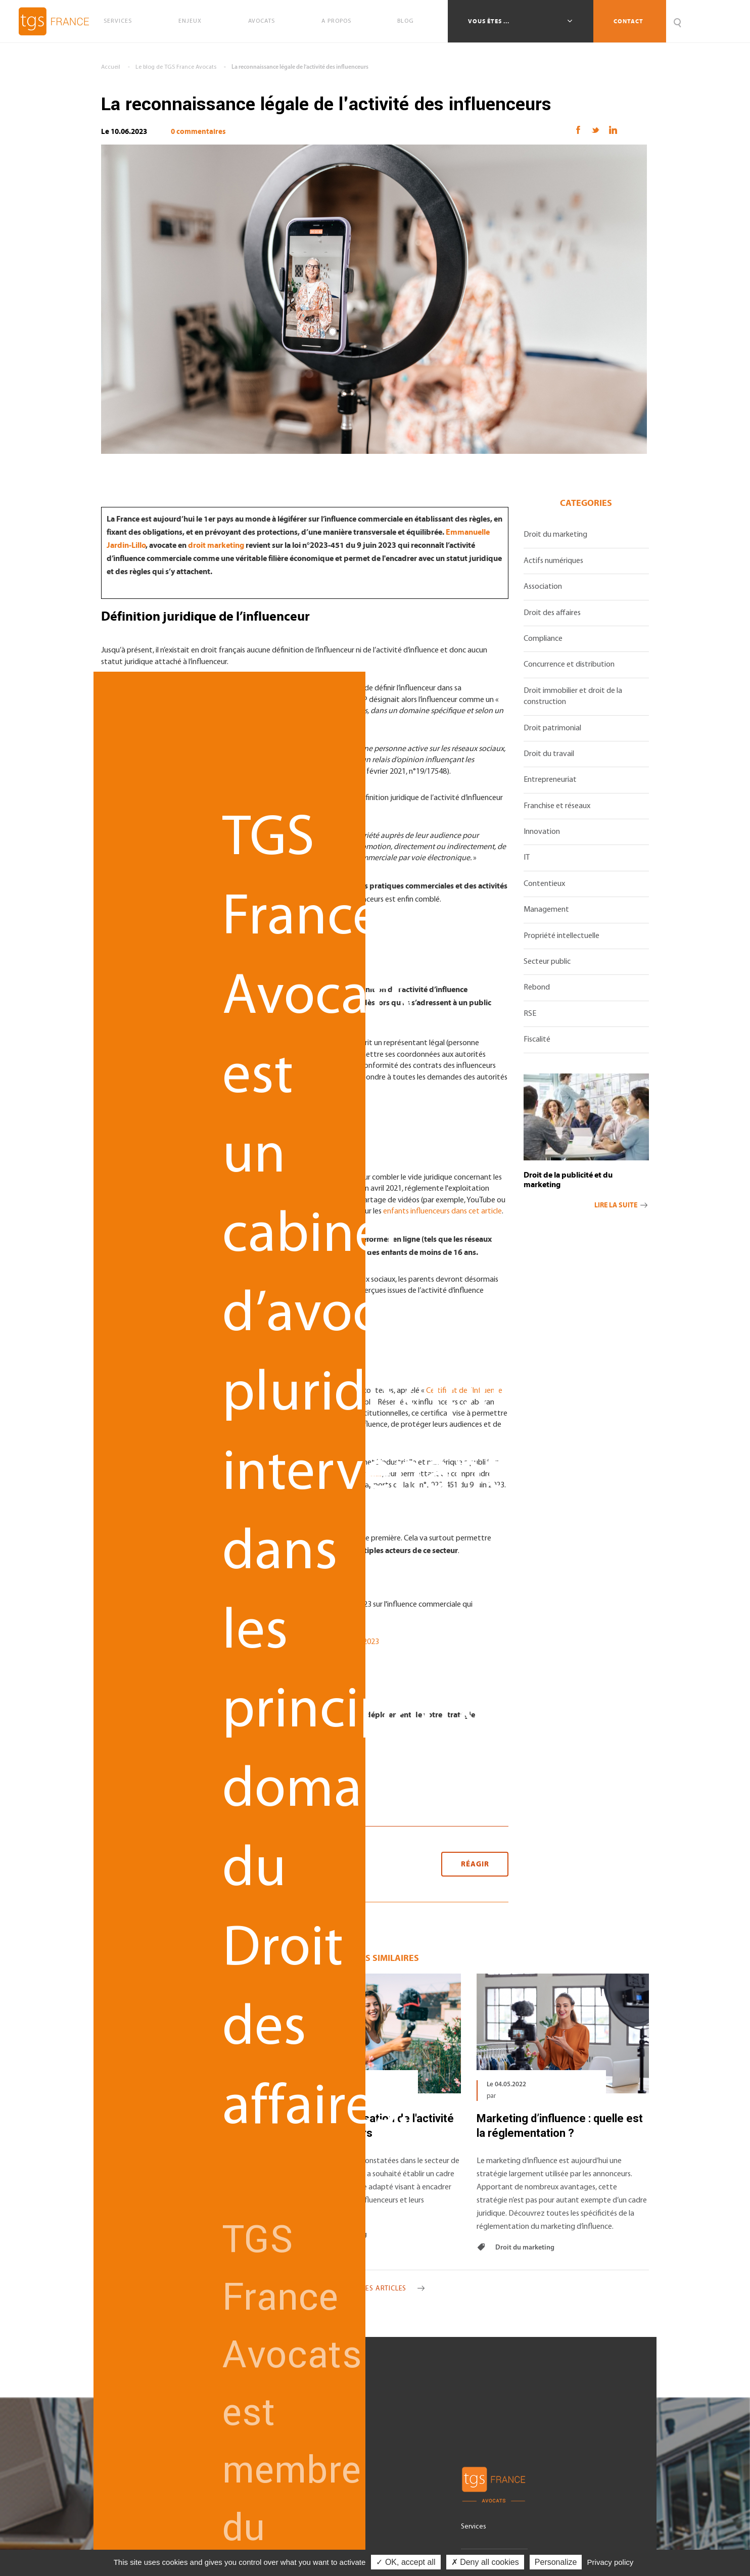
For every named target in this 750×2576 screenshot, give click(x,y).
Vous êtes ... (489, 21)
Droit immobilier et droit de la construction (573, 696)
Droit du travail (549, 754)
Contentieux (544, 884)
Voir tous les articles (375, 2288)
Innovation (542, 832)
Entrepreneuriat (550, 780)
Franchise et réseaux (557, 806)
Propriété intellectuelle (561, 936)
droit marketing (216, 545)
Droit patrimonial (552, 728)
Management (546, 910)
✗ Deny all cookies (485, 2562)
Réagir (474, 1864)
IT (527, 858)
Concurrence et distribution (569, 665)
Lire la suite (621, 1205)
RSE (530, 1014)
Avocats (261, 21)
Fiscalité (537, 1040)
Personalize (556, 2562)
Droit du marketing (555, 535)
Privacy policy (610, 2562)
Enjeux (190, 21)
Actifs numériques (553, 561)
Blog (405, 21)
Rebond (537, 987)
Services (118, 21)
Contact (628, 21)
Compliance (543, 639)
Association (543, 587)
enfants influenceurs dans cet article (442, 1211)
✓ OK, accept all (405, 2562)
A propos (336, 21)
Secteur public (547, 962)
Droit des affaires (552, 613)
